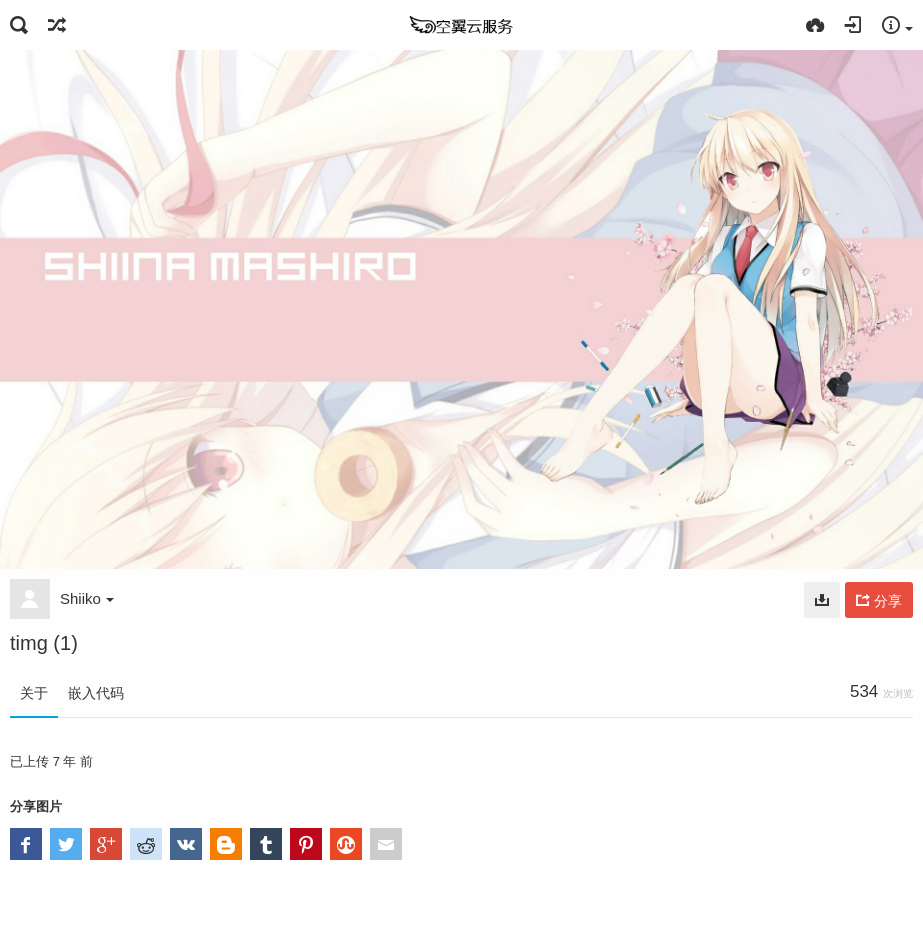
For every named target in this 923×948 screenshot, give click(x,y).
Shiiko (87, 598)
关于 (34, 693)
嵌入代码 (96, 693)
